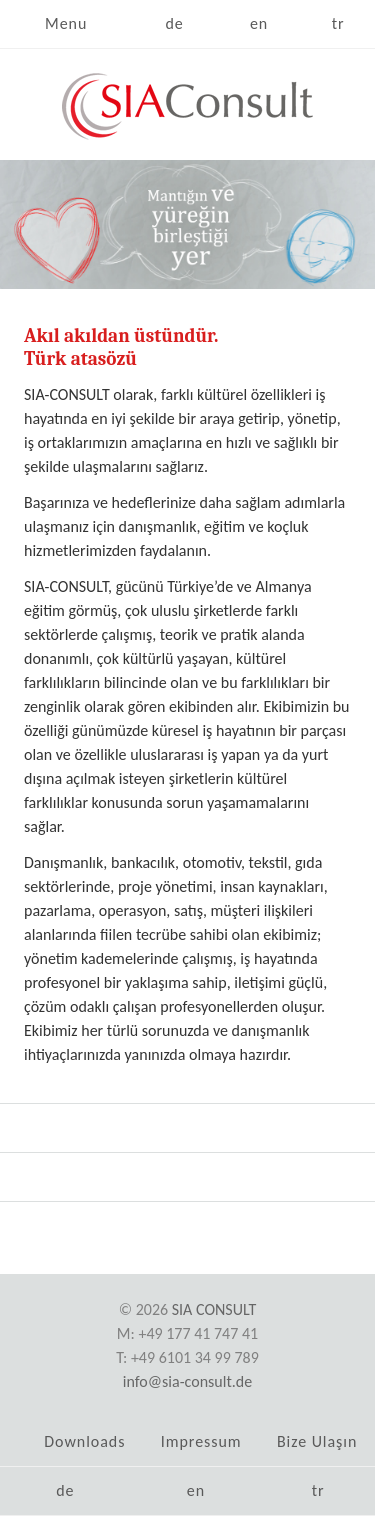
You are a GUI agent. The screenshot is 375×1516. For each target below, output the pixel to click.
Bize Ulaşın (317, 1441)
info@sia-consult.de (187, 1381)
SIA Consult (214, 1309)
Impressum (201, 1441)
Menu (66, 23)
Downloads (84, 1441)
